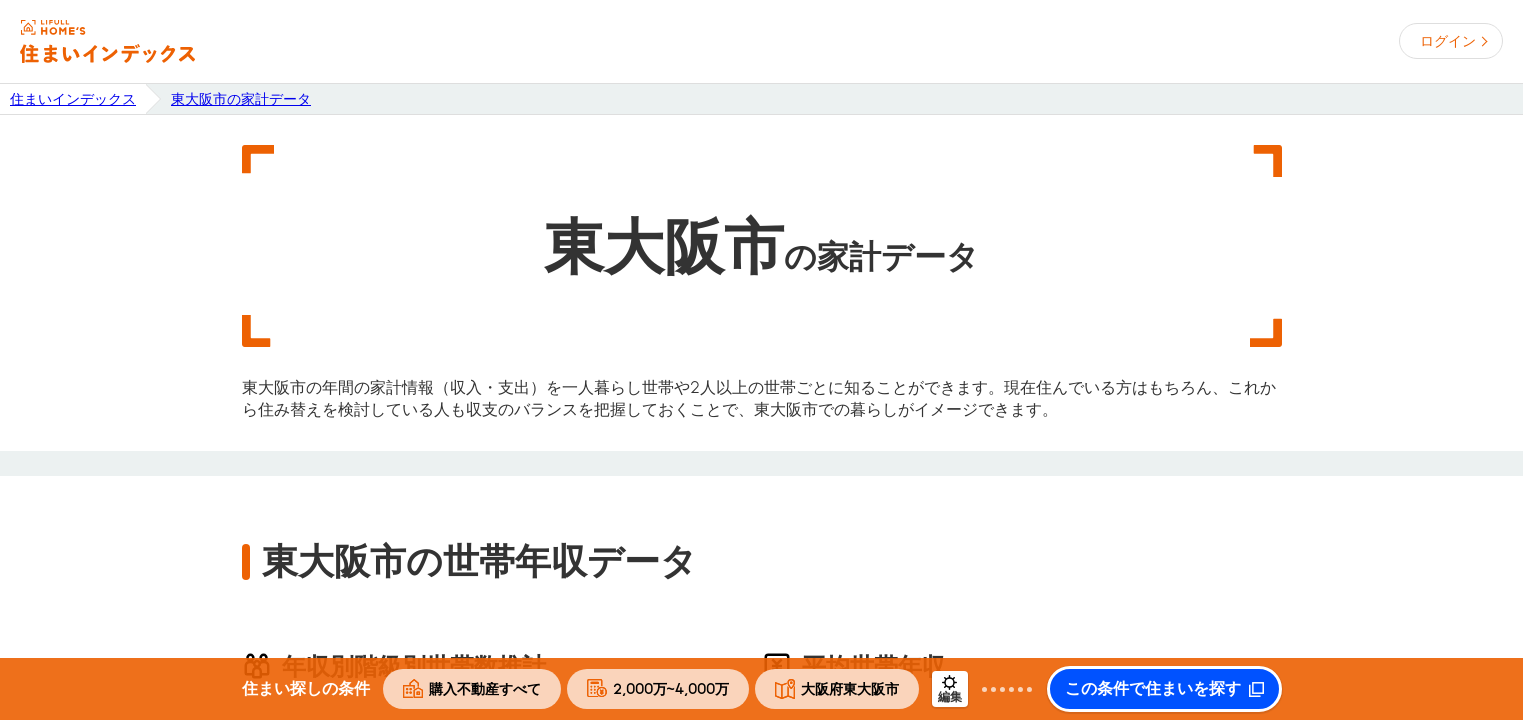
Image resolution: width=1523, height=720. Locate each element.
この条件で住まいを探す (1153, 689)
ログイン (1448, 41)
